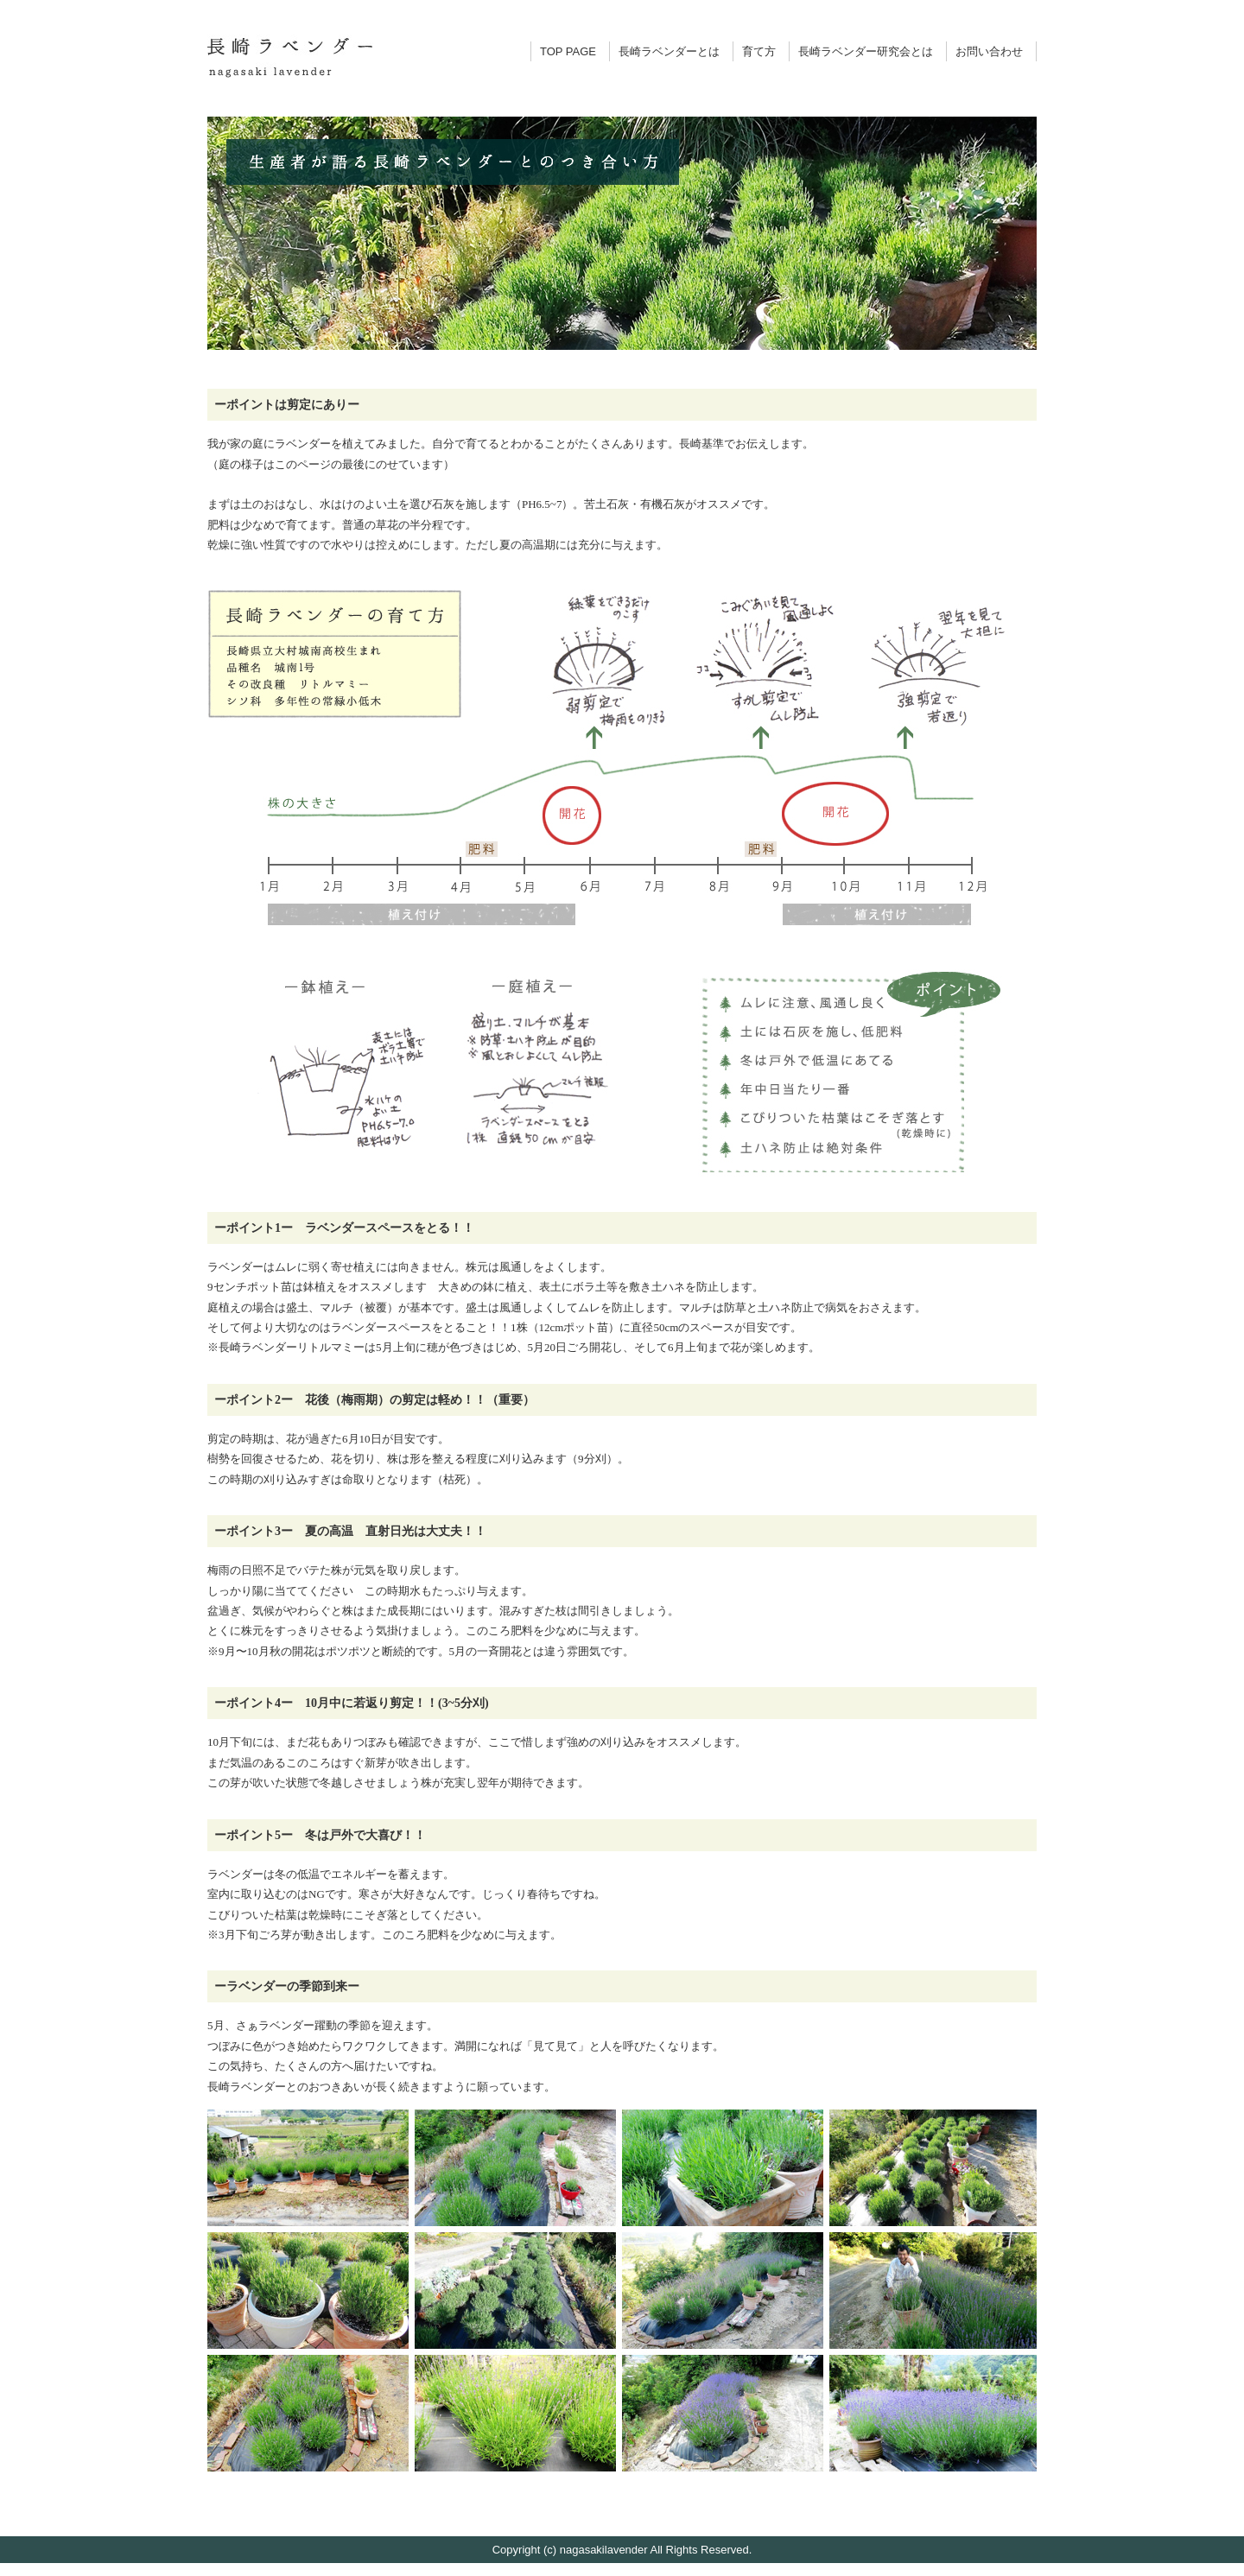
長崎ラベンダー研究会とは (865, 51)
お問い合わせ (989, 51)
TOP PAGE (568, 51)
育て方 (759, 51)
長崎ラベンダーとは (669, 51)
